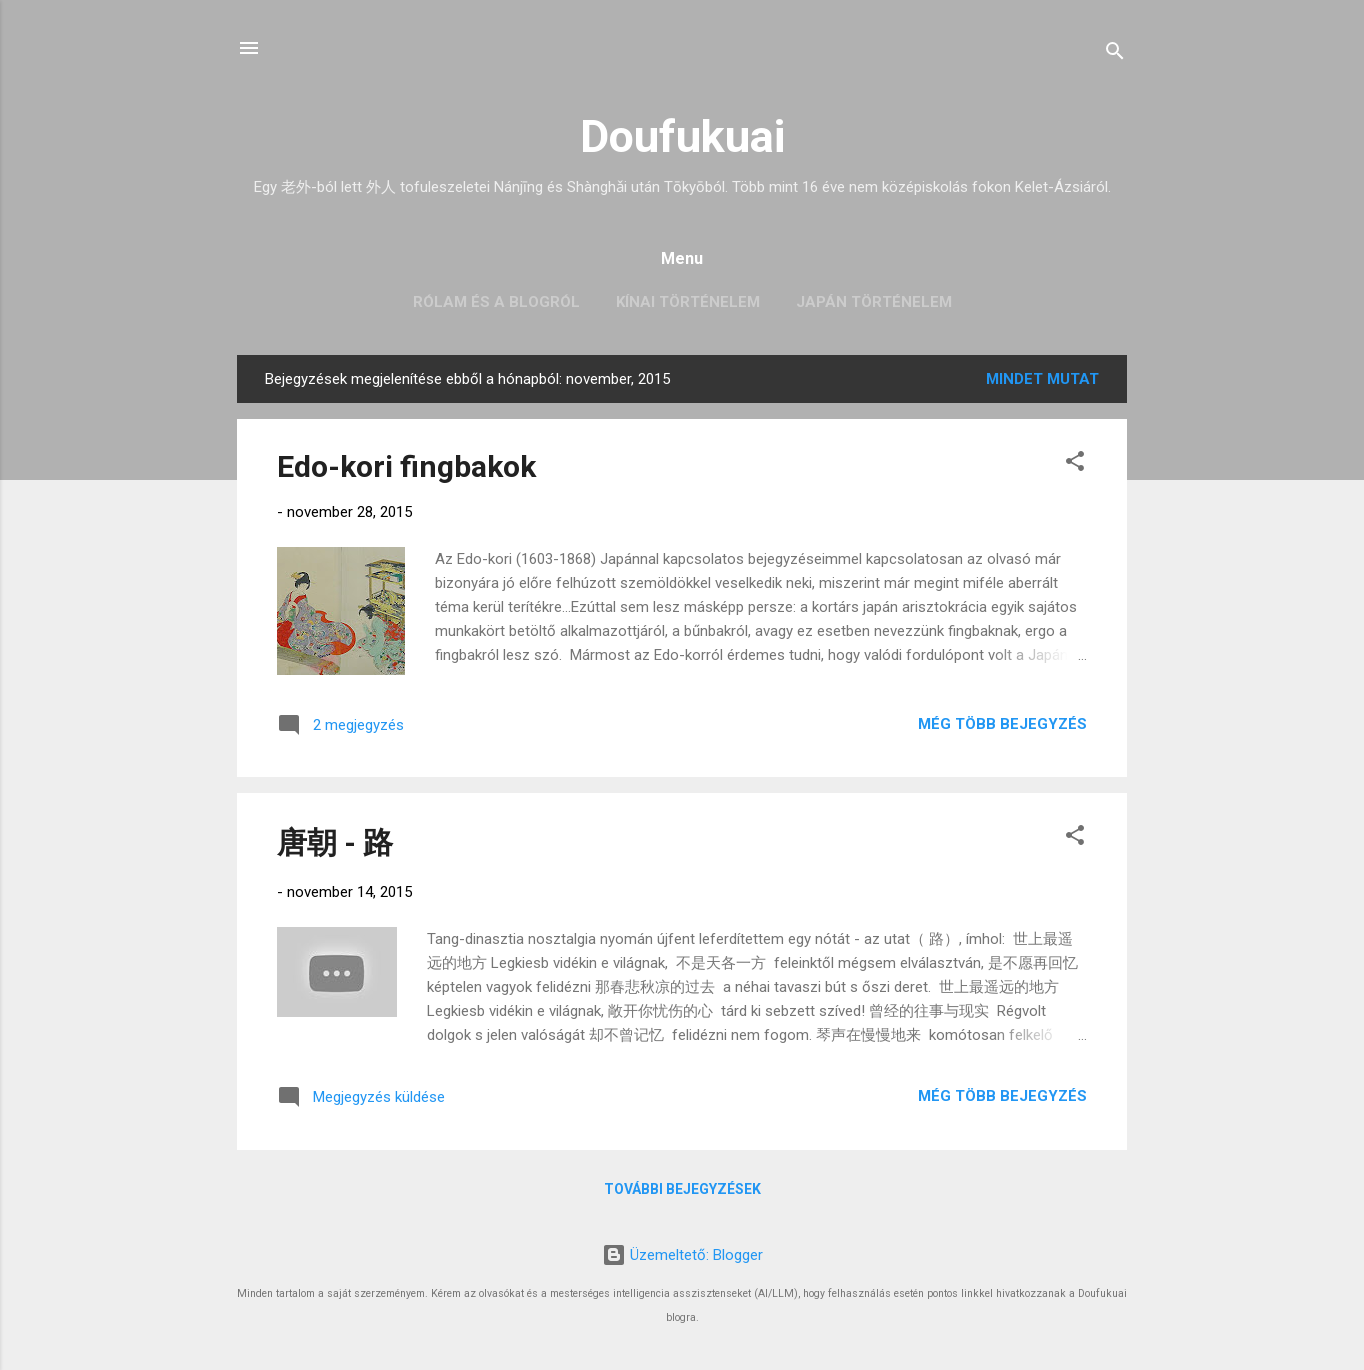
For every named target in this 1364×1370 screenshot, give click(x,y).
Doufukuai (682, 136)
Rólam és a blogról (496, 302)
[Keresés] (1115, 54)
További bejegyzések (682, 1189)
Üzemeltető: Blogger (682, 1255)
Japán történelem (874, 302)
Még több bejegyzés (1002, 724)
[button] (1075, 464)
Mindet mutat (1042, 379)
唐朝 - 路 (335, 842)
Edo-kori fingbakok (406, 466)
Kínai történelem (688, 302)
